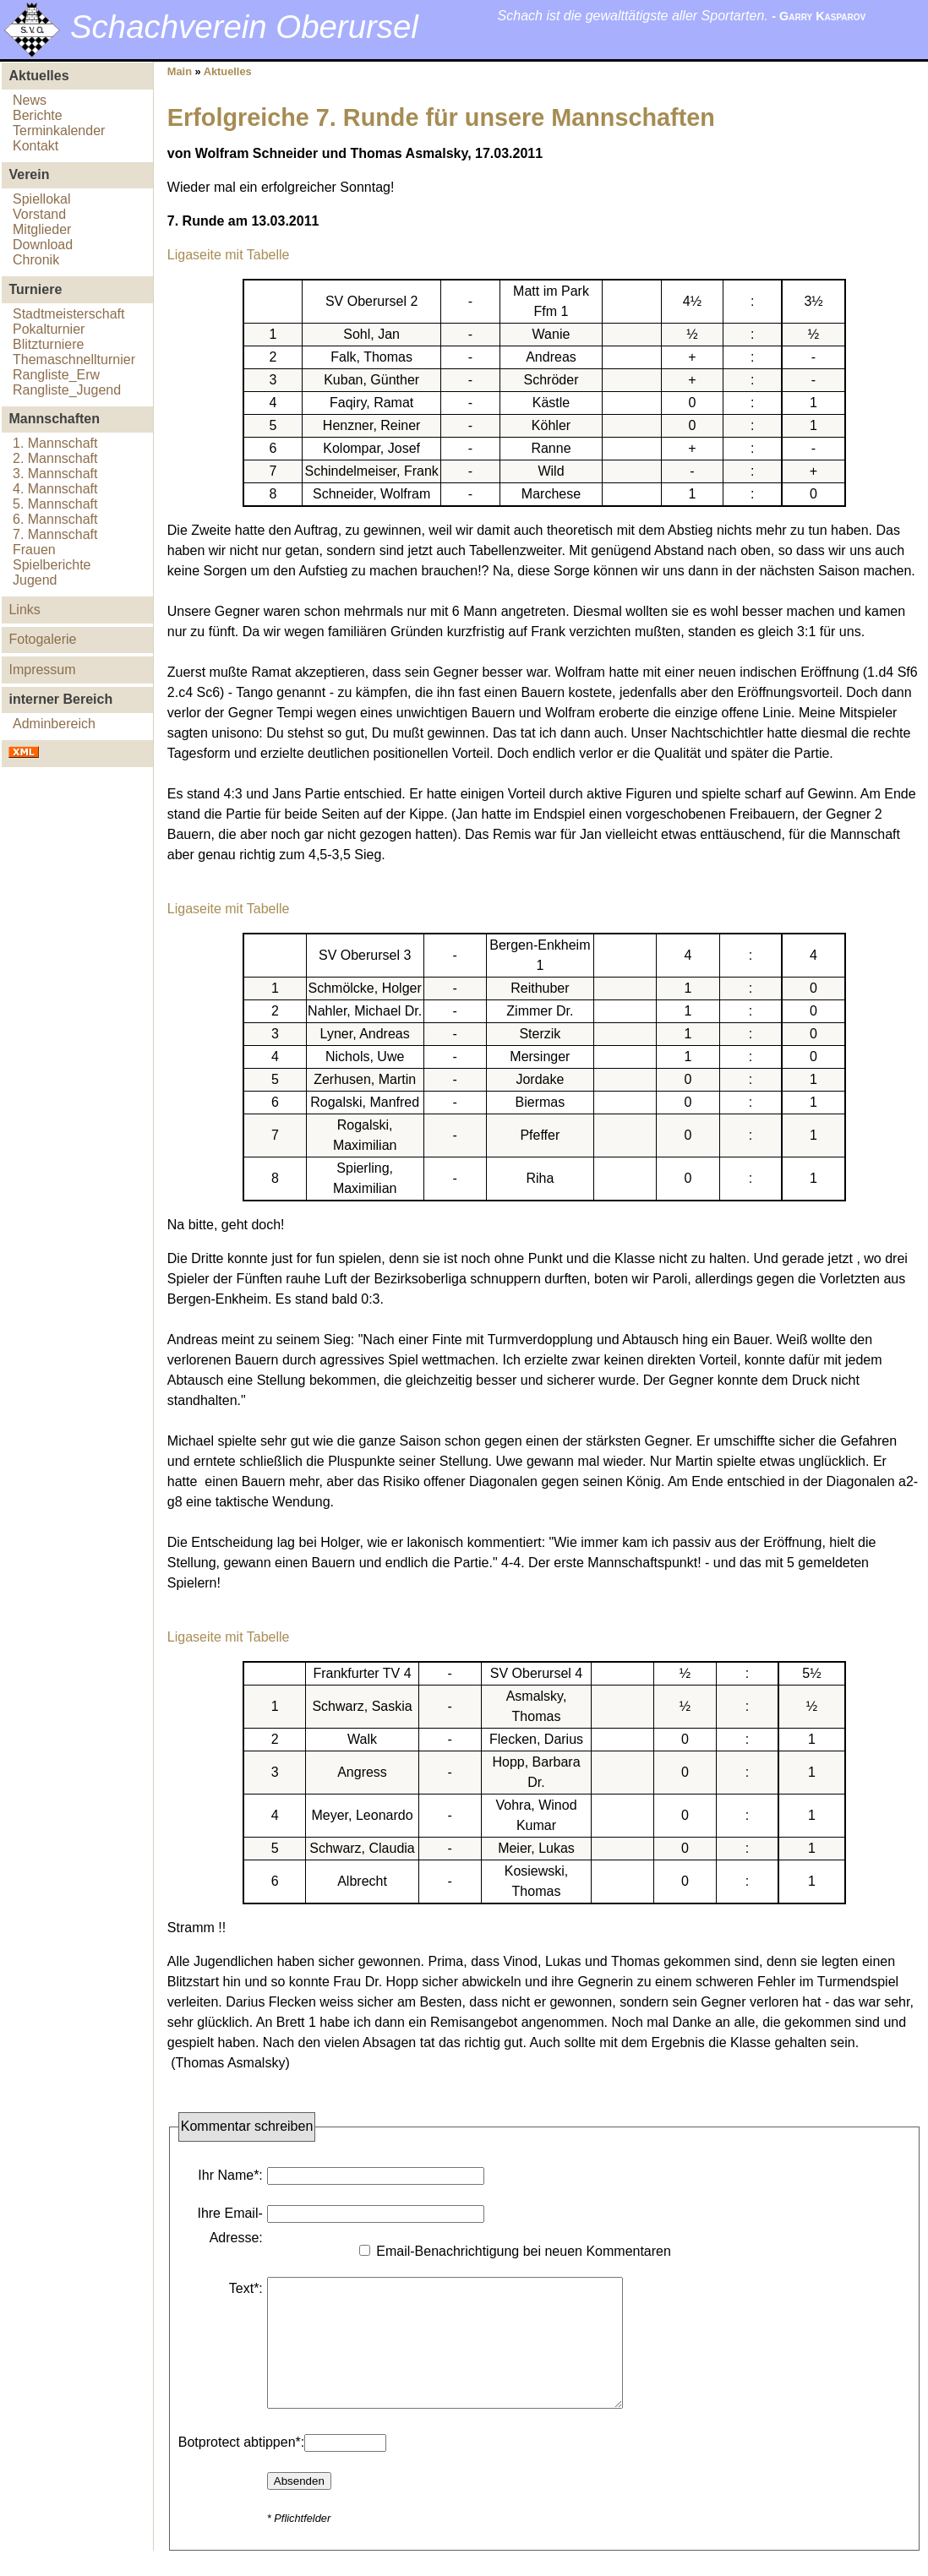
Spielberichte (52, 565)
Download (43, 244)
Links (24, 609)
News (29, 100)
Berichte (38, 115)
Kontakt (35, 146)
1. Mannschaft (55, 443)
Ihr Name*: (230, 2175)
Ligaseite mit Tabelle (228, 255)
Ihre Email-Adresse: (229, 2225)
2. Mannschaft (55, 458)
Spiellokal (41, 199)
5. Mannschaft (55, 504)
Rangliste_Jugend (67, 390)
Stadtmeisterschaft (69, 314)
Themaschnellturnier (74, 359)
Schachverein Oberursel (244, 26)
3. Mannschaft (55, 473)
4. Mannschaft (55, 489)
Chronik (36, 260)
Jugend (35, 580)
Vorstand (39, 214)
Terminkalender (59, 130)
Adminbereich (54, 723)
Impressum (41, 669)
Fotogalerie (42, 639)
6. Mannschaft (55, 519)
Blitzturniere (48, 344)
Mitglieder (42, 229)
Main (179, 71)
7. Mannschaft (55, 534)
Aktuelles (228, 71)
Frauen (34, 549)
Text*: (246, 2288)
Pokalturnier (49, 329)
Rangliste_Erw (56, 375)
